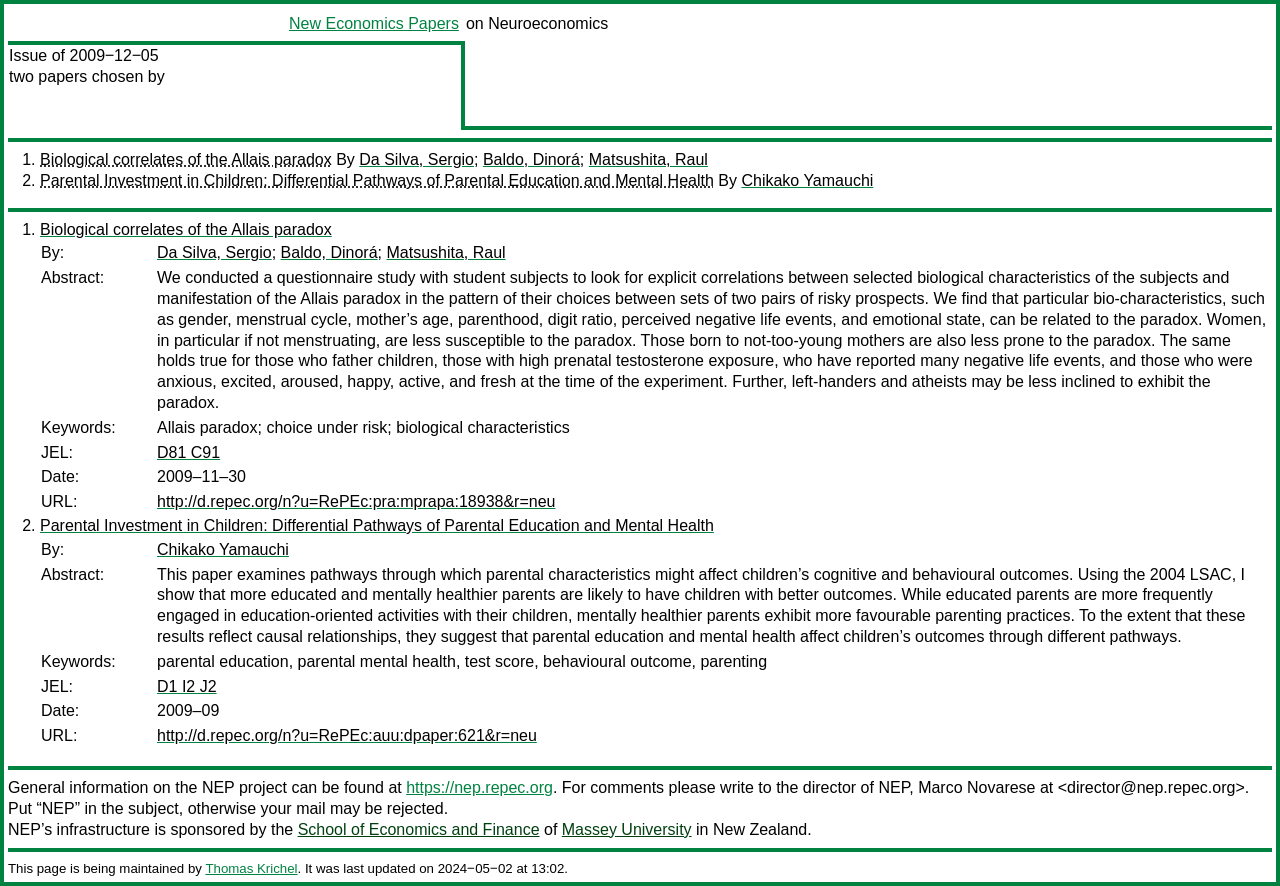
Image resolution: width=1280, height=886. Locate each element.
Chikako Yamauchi (807, 180)
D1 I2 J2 (187, 686)
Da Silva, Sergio (416, 159)
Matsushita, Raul (648, 159)
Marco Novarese (976, 787)
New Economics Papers (374, 23)
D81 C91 (188, 452)
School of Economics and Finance (419, 829)
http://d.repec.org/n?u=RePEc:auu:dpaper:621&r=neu (347, 735)
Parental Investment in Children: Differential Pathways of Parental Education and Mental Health (377, 180)
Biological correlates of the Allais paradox (186, 159)
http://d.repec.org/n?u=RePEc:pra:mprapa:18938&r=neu (356, 501)
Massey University (627, 829)
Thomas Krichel (251, 868)
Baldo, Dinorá (531, 159)
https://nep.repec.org (479, 787)
